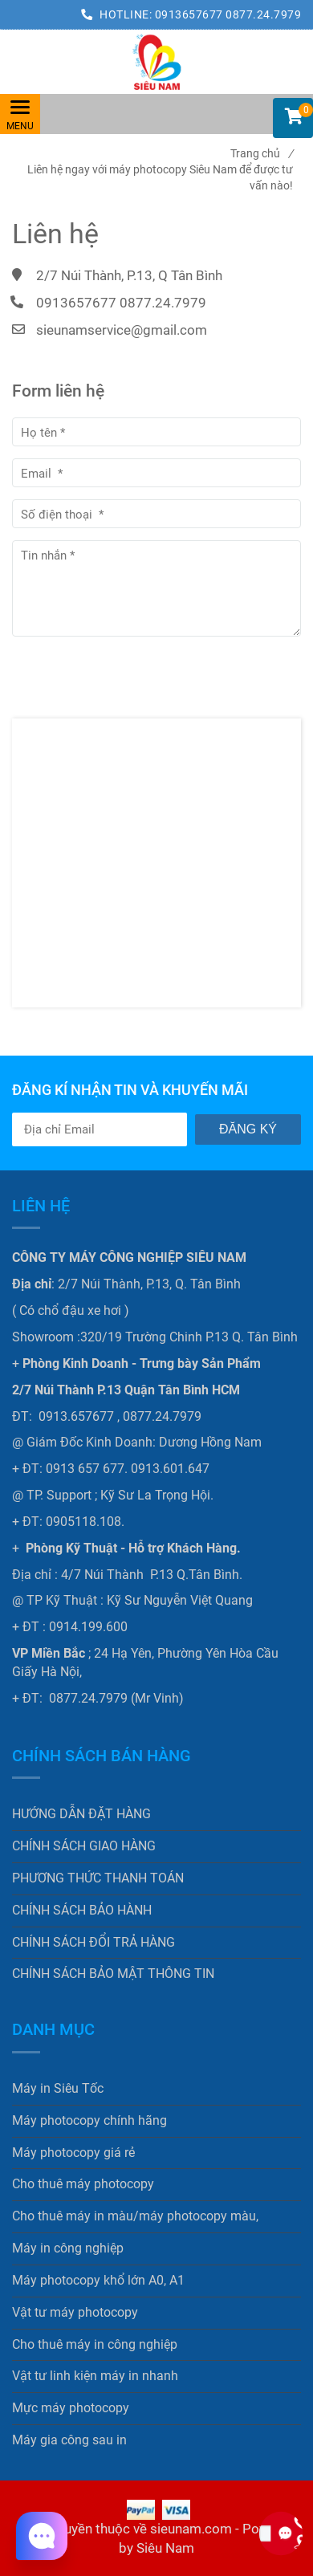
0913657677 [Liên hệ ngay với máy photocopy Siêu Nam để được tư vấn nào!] (190, 14)
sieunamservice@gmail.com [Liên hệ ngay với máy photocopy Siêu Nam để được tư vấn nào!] (121, 330)
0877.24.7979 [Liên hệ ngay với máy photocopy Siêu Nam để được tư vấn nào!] (263, 14)
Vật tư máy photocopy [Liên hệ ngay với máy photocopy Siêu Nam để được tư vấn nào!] (75, 2312)
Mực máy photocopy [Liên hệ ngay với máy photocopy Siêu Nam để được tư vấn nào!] (70, 2407)
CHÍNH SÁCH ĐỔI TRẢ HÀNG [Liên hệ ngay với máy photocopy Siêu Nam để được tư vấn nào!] (93, 1942)
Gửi (47, 666)
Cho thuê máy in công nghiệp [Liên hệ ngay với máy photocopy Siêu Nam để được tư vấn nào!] (94, 2344)
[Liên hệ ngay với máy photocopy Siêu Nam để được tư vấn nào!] (156, 62)
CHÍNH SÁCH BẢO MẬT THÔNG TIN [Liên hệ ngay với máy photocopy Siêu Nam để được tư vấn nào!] (113, 1973)
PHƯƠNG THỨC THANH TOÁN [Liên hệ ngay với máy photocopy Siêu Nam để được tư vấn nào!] (98, 1878)
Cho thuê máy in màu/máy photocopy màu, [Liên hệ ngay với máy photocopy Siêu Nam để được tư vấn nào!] (135, 2216)
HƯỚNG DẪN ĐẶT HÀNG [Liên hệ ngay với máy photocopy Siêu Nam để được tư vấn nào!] (81, 1813)
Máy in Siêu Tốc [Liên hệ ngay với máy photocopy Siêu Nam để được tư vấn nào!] (58, 2088)
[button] (293, 118)
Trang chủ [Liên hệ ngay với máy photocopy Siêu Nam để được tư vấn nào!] (261, 153)
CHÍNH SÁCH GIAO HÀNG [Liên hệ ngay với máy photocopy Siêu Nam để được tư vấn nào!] (84, 1846)
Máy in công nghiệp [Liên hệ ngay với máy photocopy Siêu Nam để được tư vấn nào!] (68, 2248)
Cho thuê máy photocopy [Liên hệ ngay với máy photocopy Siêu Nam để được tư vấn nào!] (83, 2183)
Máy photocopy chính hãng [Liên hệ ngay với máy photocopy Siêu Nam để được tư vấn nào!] (89, 2120)
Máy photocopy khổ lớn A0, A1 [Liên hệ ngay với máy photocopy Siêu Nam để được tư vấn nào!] (98, 2280)
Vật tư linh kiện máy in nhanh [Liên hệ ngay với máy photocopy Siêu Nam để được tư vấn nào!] (95, 2375)
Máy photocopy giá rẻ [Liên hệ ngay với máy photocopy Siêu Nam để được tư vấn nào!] (73, 2152)
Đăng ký (248, 1129)
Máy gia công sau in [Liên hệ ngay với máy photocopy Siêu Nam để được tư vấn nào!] (69, 2440)
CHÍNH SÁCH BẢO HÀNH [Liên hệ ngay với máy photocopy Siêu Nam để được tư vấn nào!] (82, 1910)
